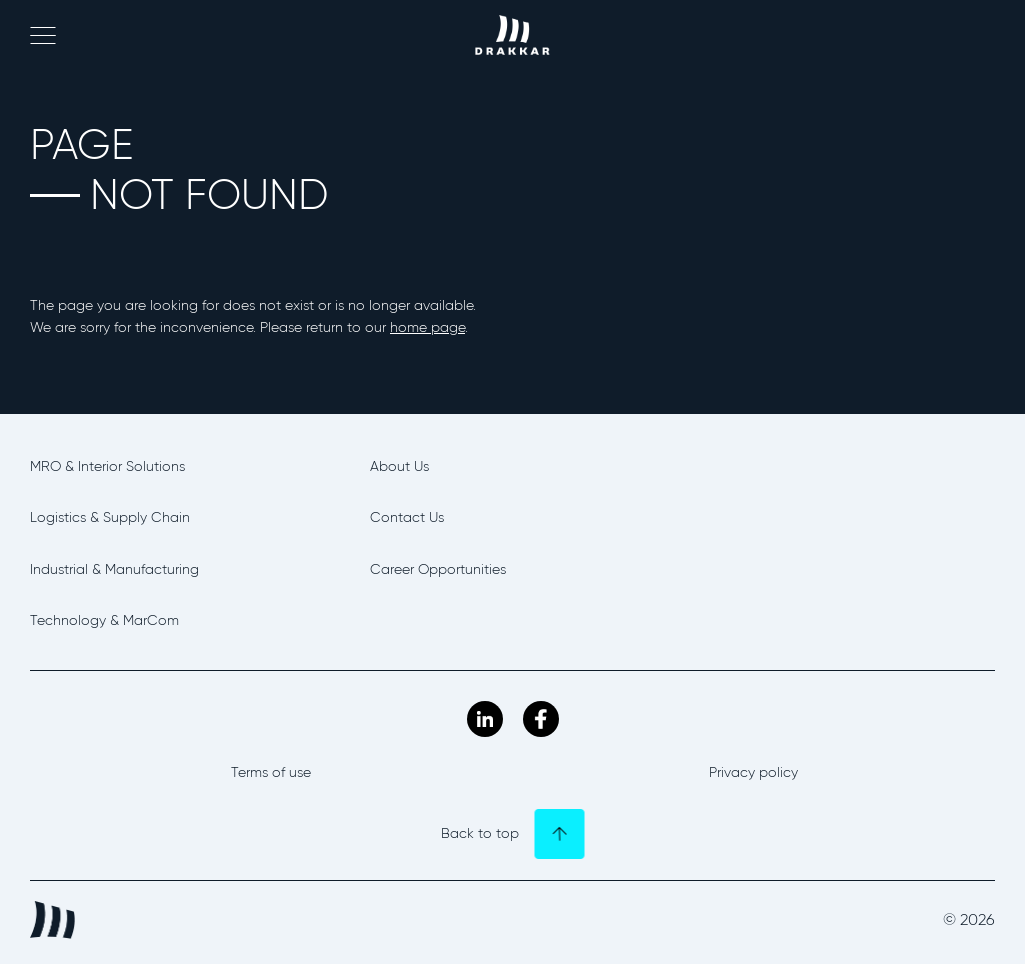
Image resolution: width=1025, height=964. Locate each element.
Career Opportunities (438, 569)
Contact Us (407, 517)
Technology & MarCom (104, 620)
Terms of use (271, 772)
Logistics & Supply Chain (110, 517)
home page (427, 327)
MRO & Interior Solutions (107, 466)
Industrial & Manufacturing (114, 569)
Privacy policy (753, 772)
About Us (399, 466)
